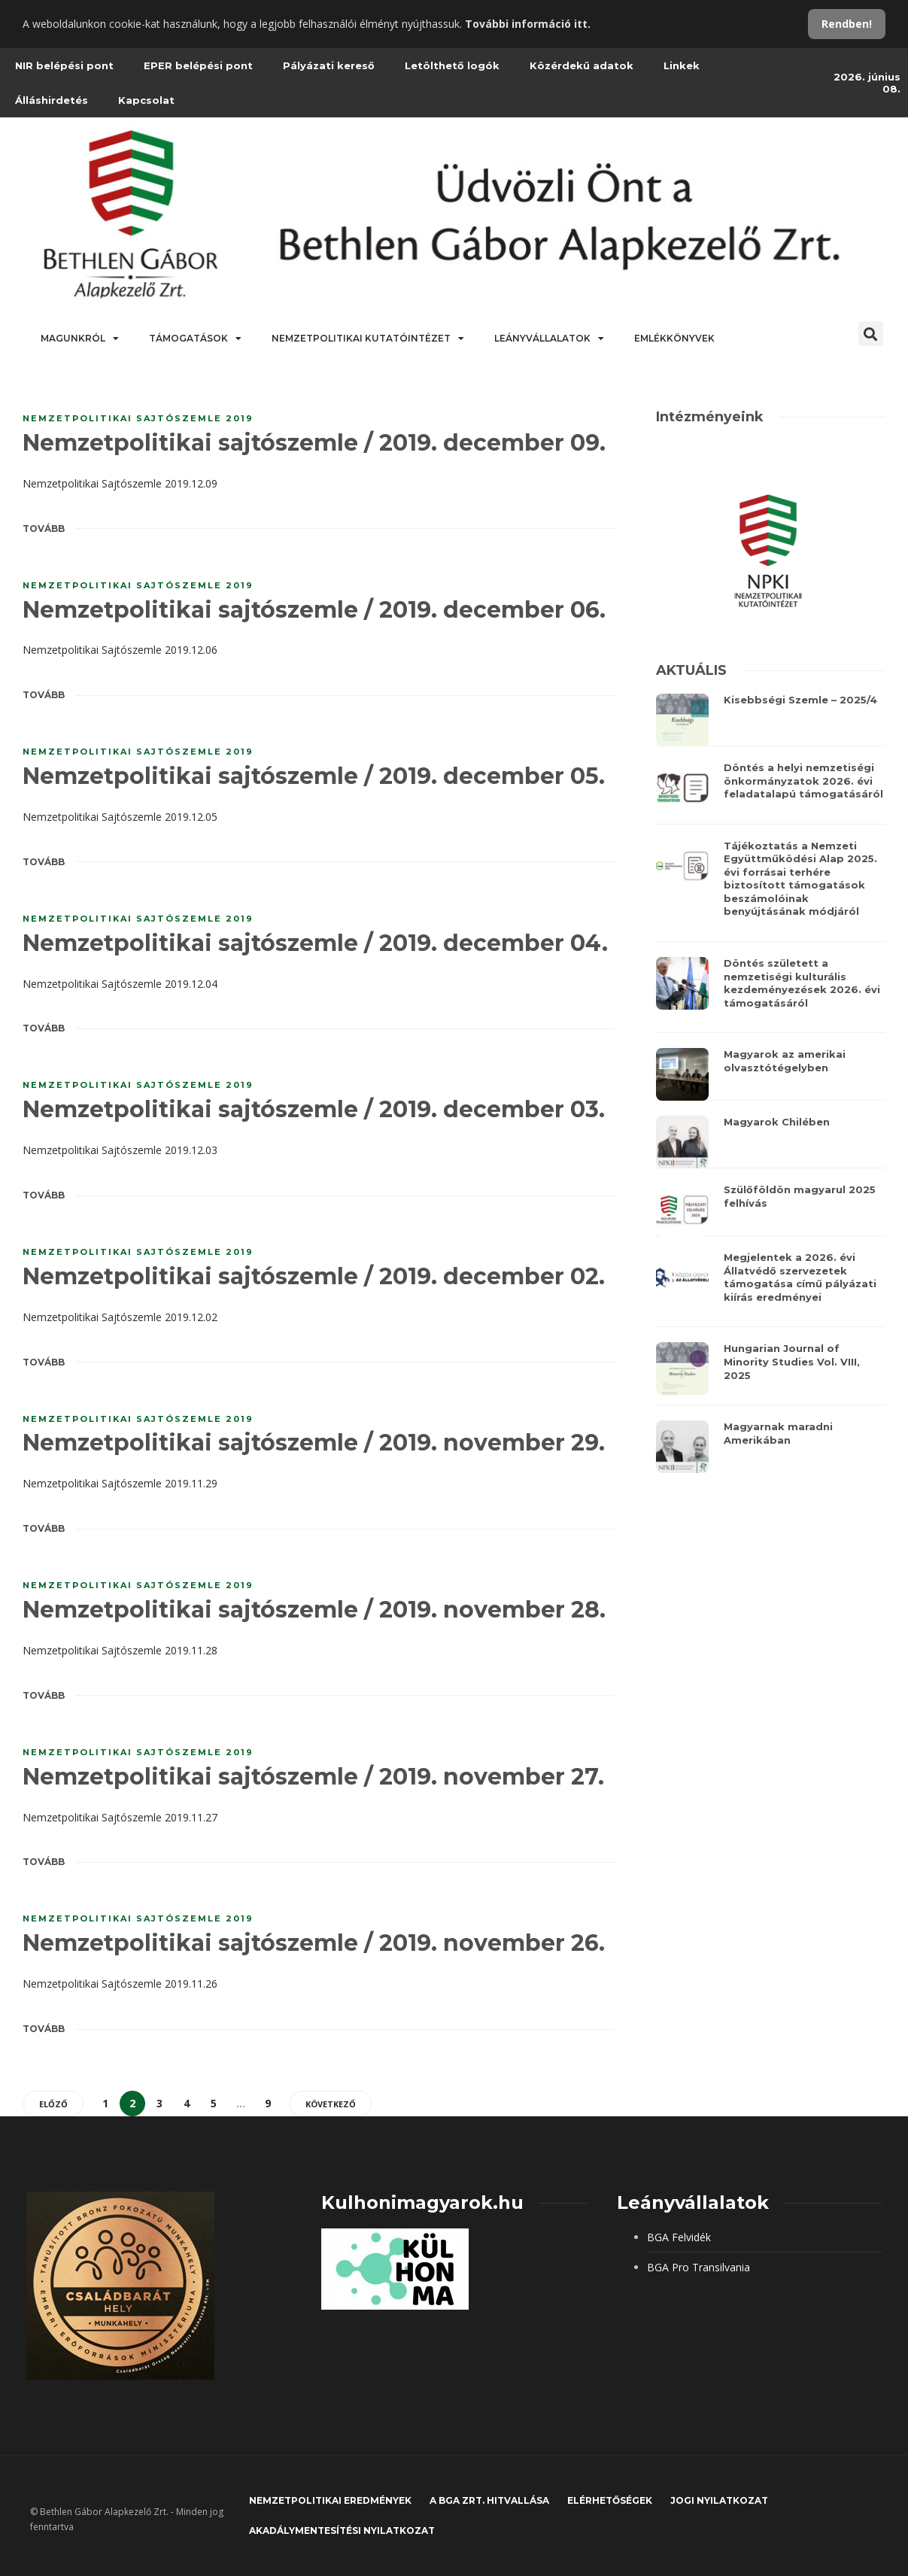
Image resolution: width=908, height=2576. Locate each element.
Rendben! (846, 24)
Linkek (682, 65)
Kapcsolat (146, 100)
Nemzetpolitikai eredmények (330, 2500)
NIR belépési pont (64, 65)
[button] (870, 333)
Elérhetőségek (609, 2500)
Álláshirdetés (51, 100)
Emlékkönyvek (674, 338)
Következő (330, 2104)
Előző (53, 2104)
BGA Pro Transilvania (698, 2267)
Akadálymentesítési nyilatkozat (342, 2530)
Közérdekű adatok (581, 65)
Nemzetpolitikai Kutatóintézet (368, 339)
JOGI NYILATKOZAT (719, 2500)
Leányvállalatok (549, 339)
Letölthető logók (452, 65)
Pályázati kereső (329, 65)
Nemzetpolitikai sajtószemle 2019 (138, 418)
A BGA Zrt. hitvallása (489, 2500)
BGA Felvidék (679, 2237)
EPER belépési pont (198, 65)
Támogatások (195, 339)
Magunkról (80, 339)
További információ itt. (528, 24)
